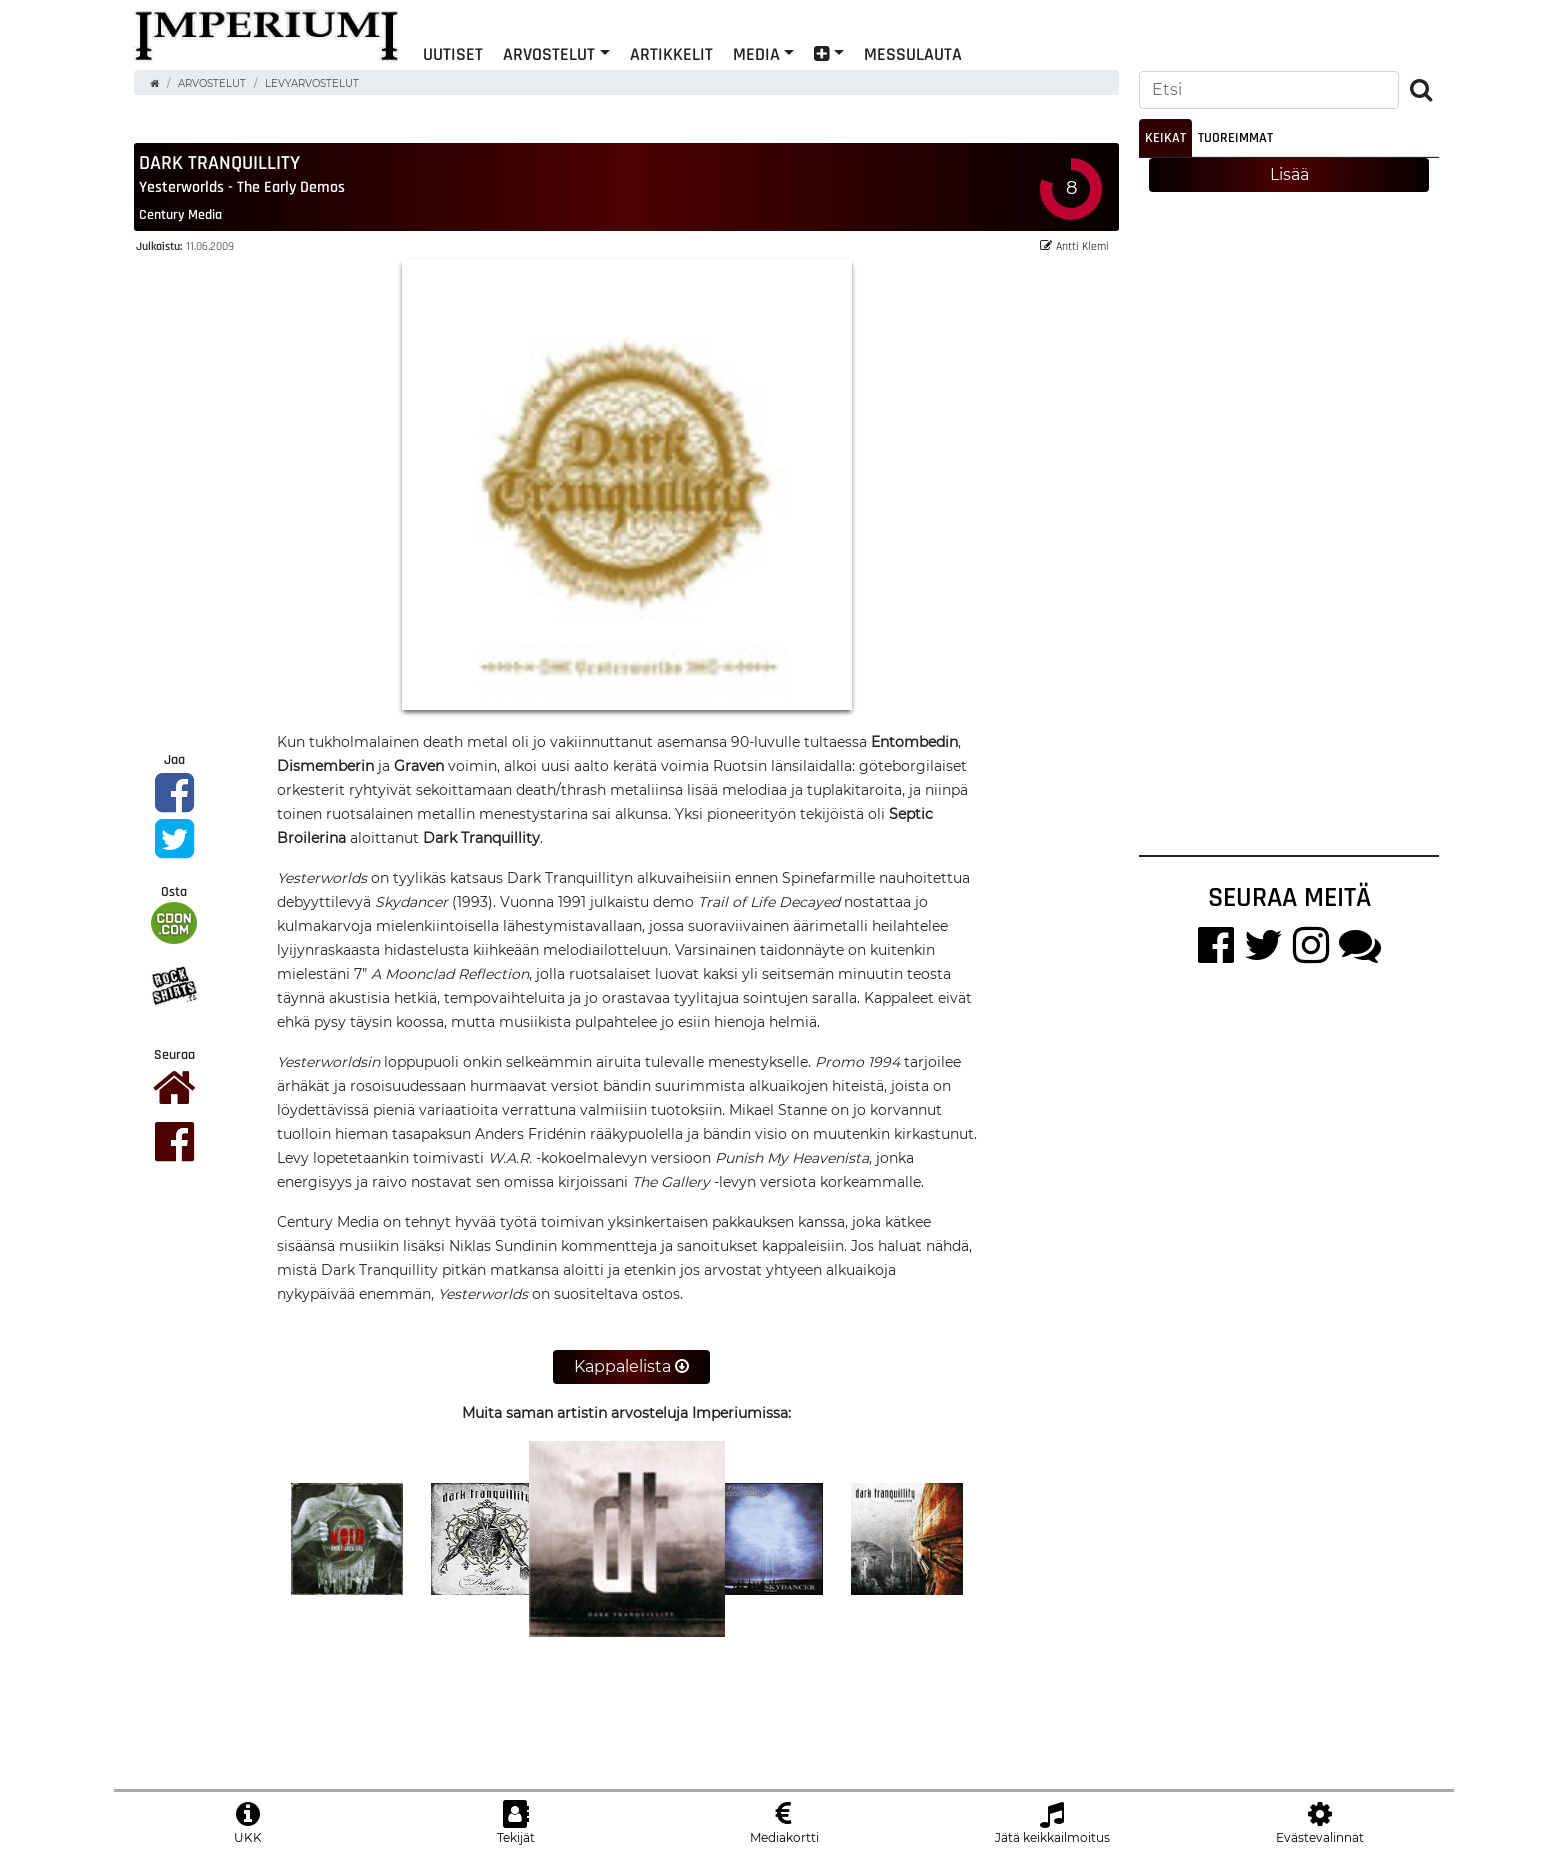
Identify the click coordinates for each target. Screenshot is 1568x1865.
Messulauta (913, 53)
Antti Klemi (1074, 246)
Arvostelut (549, 53)
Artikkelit (671, 53)
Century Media (180, 215)
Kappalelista (631, 1367)
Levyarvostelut (312, 83)
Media (756, 53)
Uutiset (453, 53)
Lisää (1289, 174)
